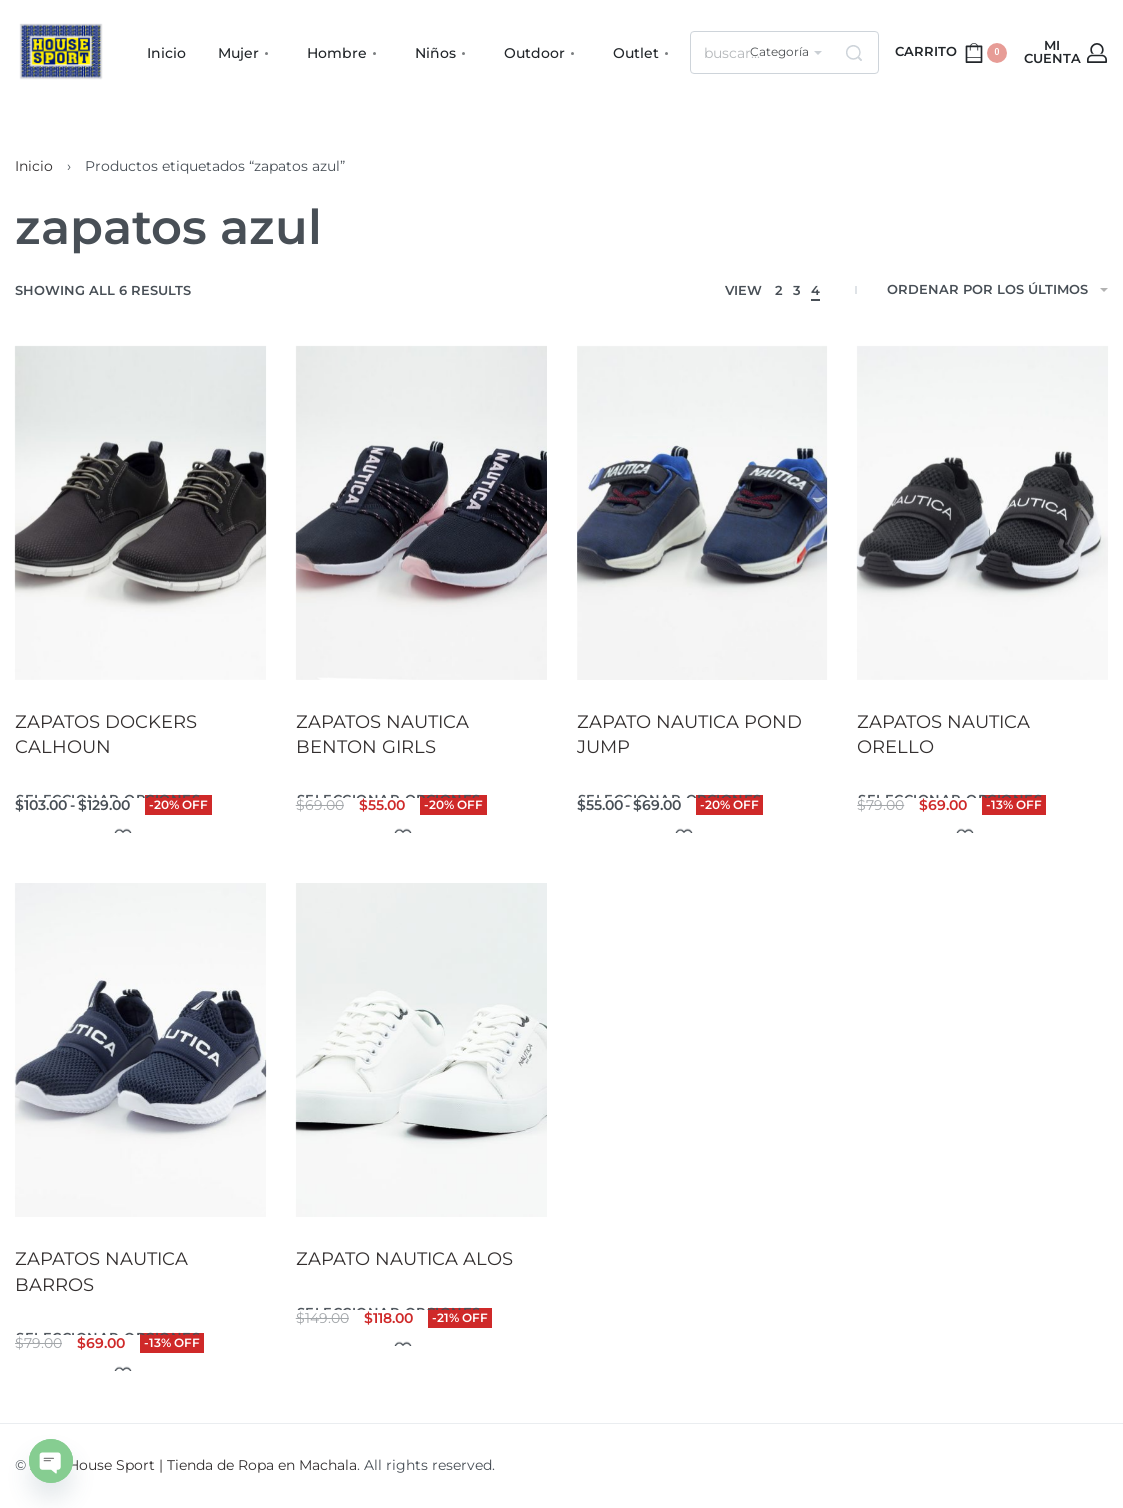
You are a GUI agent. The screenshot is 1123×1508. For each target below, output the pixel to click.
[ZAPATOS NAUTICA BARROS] (140, 1050)
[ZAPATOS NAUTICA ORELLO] (982, 513)
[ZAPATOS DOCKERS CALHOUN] (140, 513)
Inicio (34, 166)
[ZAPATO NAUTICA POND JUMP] (702, 513)
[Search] (854, 52)
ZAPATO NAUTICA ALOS (404, 1260)
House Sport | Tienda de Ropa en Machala (212, 1465)
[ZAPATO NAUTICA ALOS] (421, 1051)
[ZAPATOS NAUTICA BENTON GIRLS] (421, 513)
